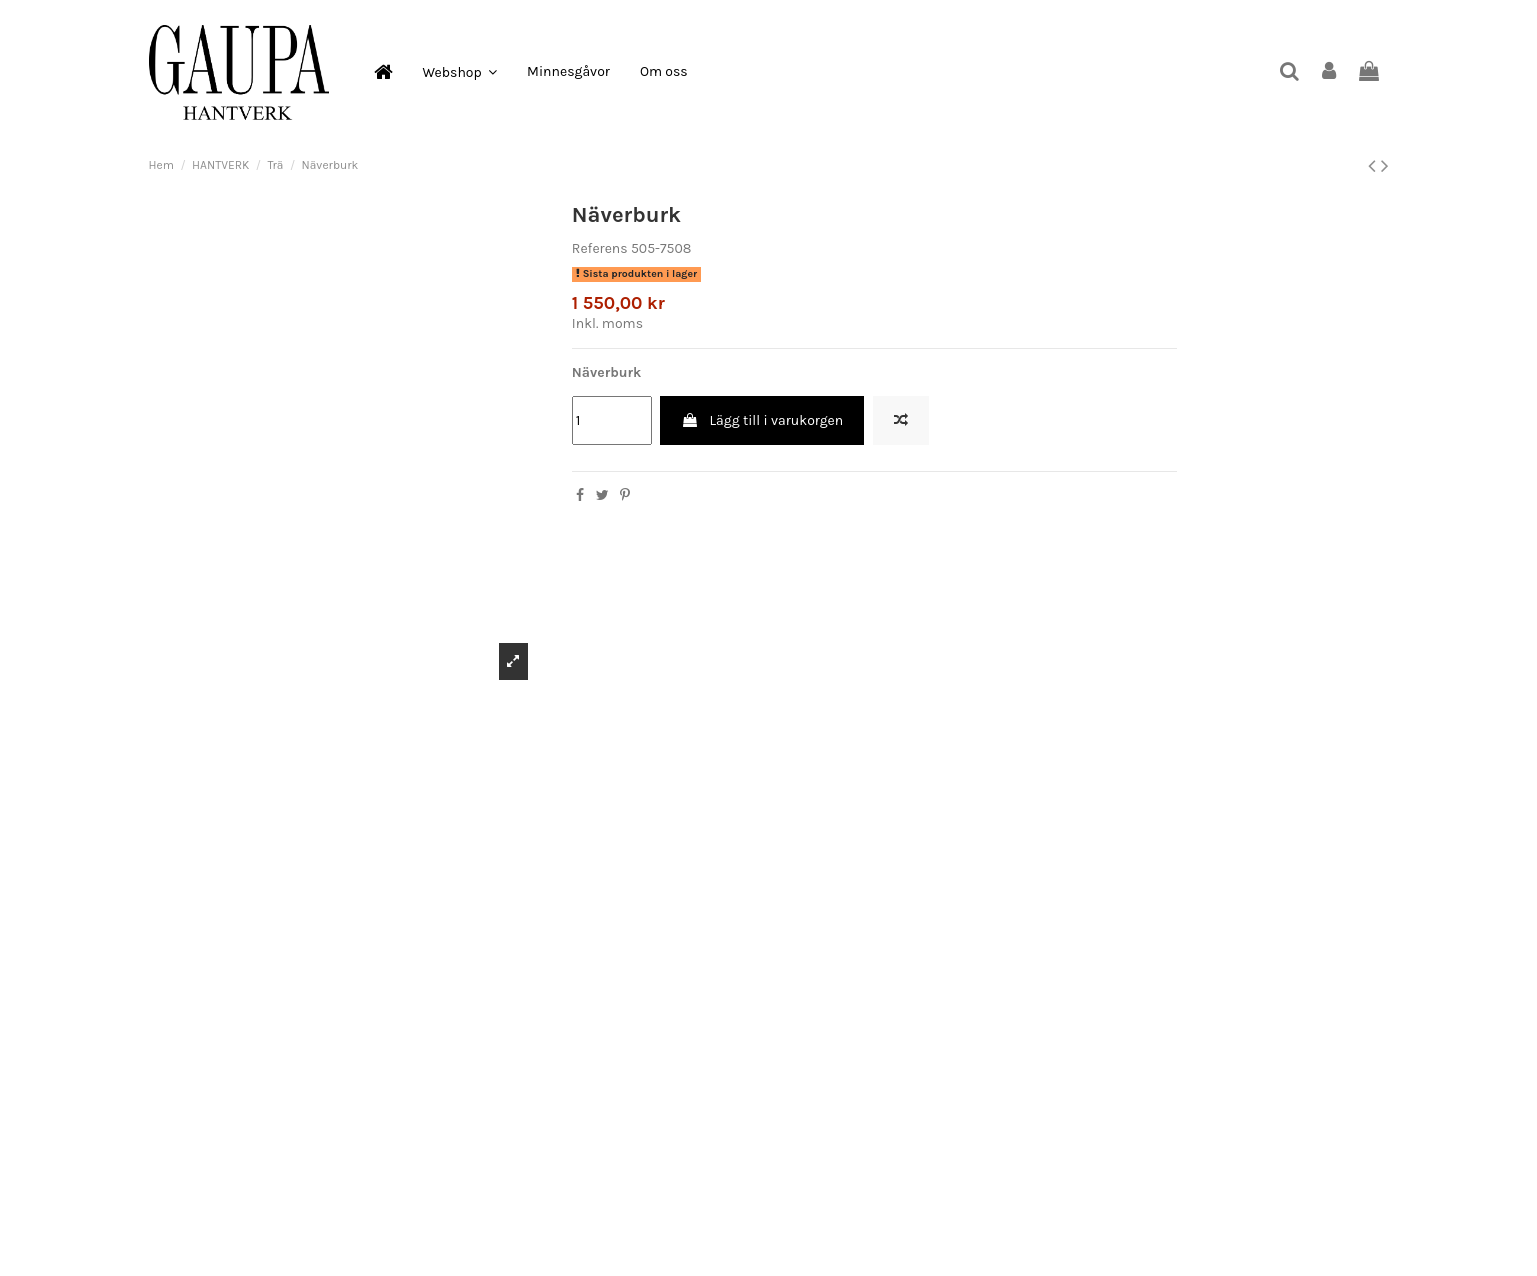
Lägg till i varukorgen (762, 420)
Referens (600, 248)
